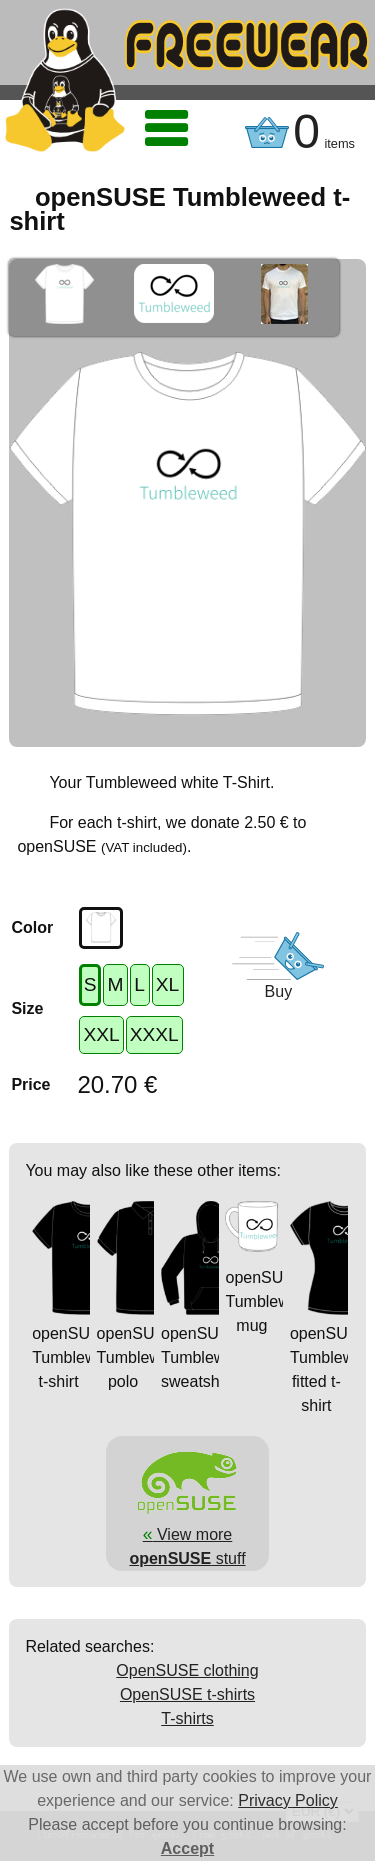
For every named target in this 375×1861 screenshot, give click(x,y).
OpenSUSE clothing (187, 1670)
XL (167, 984)
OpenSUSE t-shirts (187, 1694)
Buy (279, 991)
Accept (187, 1848)
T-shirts (187, 1718)
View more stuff (187, 1534)
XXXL (154, 1034)
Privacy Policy (288, 1800)
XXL (101, 1034)
